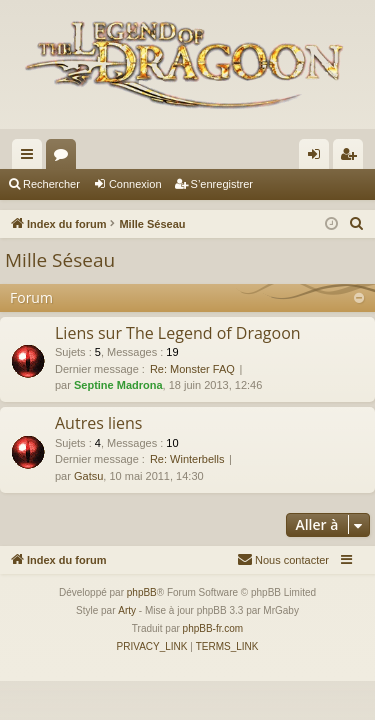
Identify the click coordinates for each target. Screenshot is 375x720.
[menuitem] (357, 224)
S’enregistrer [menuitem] (352, 158)
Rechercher (51, 184)
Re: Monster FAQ (192, 369)
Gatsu (88, 476)
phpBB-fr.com (213, 628)
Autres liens (98, 423)
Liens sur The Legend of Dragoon (178, 333)
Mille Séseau (60, 260)
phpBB (142, 592)
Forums (65, 158)
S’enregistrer (222, 184)
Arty (127, 610)
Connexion (135, 184)
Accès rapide (31, 158)
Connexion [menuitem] (318, 158)
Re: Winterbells (187, 459)
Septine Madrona (118, 385)
